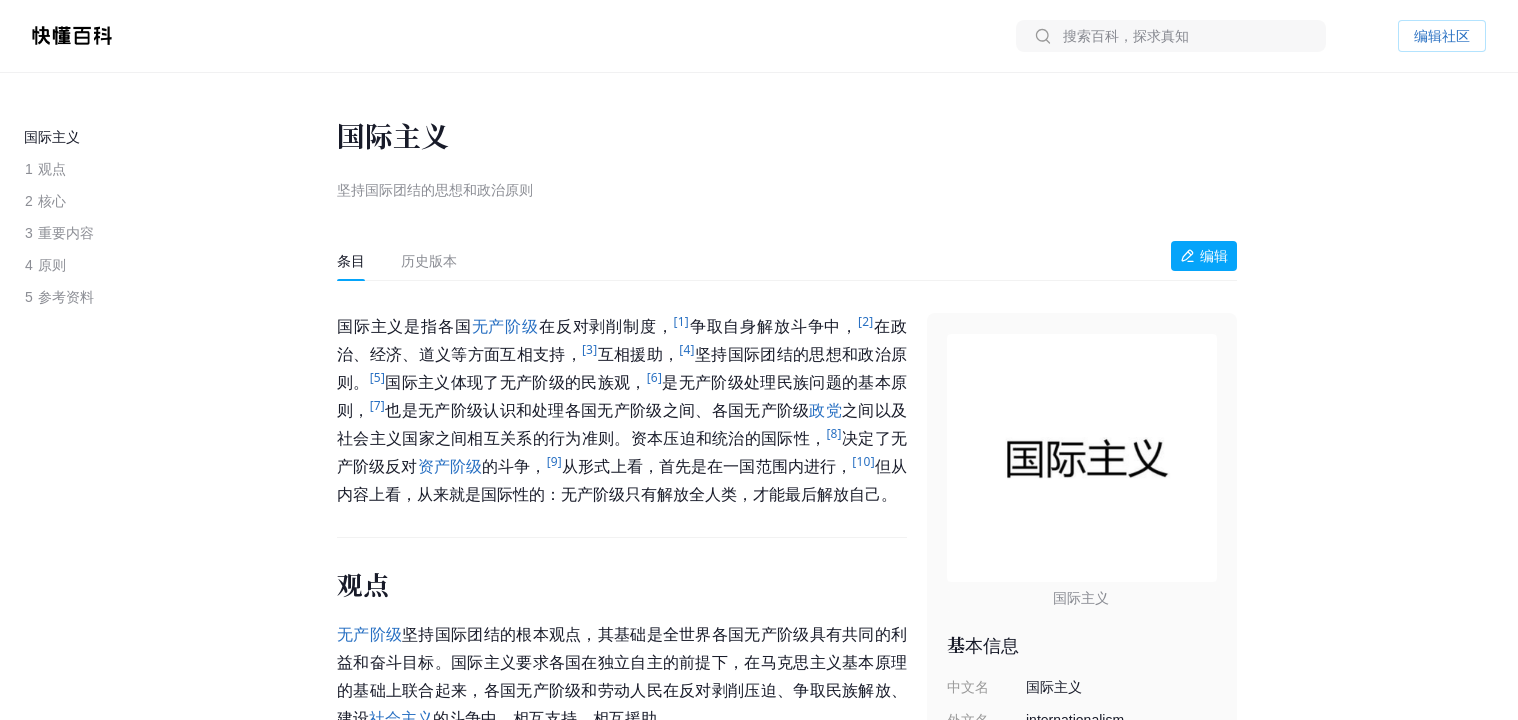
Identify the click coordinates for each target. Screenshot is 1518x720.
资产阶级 (450, 466)
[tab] (351, 261)
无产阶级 (505, 326)
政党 (825, 410)
